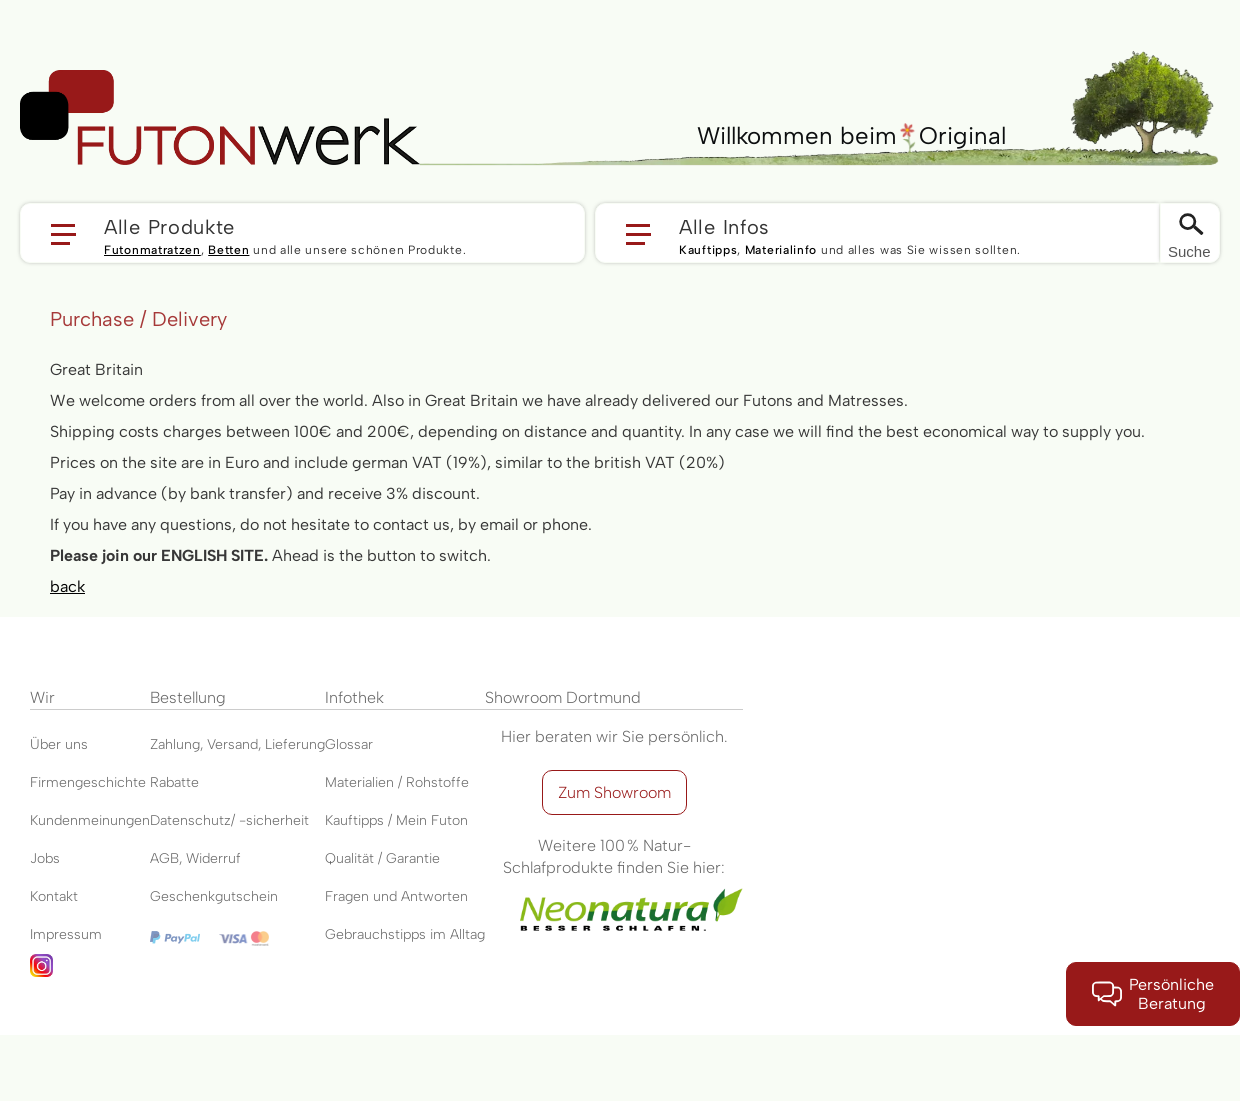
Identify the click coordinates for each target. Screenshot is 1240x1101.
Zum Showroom (614, 792)
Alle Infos (724, 226)
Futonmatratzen (152, 250)
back (67, 586)
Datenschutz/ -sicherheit (229, 820)
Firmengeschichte (88, 782)
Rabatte (174, 782)
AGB (164, 858)
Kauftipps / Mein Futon (396, 820)
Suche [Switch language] (1189, 251)
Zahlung (175, 744)
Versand (232, 744)
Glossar (349, 744)
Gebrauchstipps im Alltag (405, 934)
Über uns (59, 744)
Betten (228, 250)
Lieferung (295, 744)
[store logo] (220, 118)
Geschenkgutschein (214, 896)
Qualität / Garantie (382, 858)
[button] (302, 233)
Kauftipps (708, 250)
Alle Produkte (169, 226)
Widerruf (213, 858)
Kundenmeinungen (90, 820)
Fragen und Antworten (396, 896)
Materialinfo (781, 250)
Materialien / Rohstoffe (397, 782)
